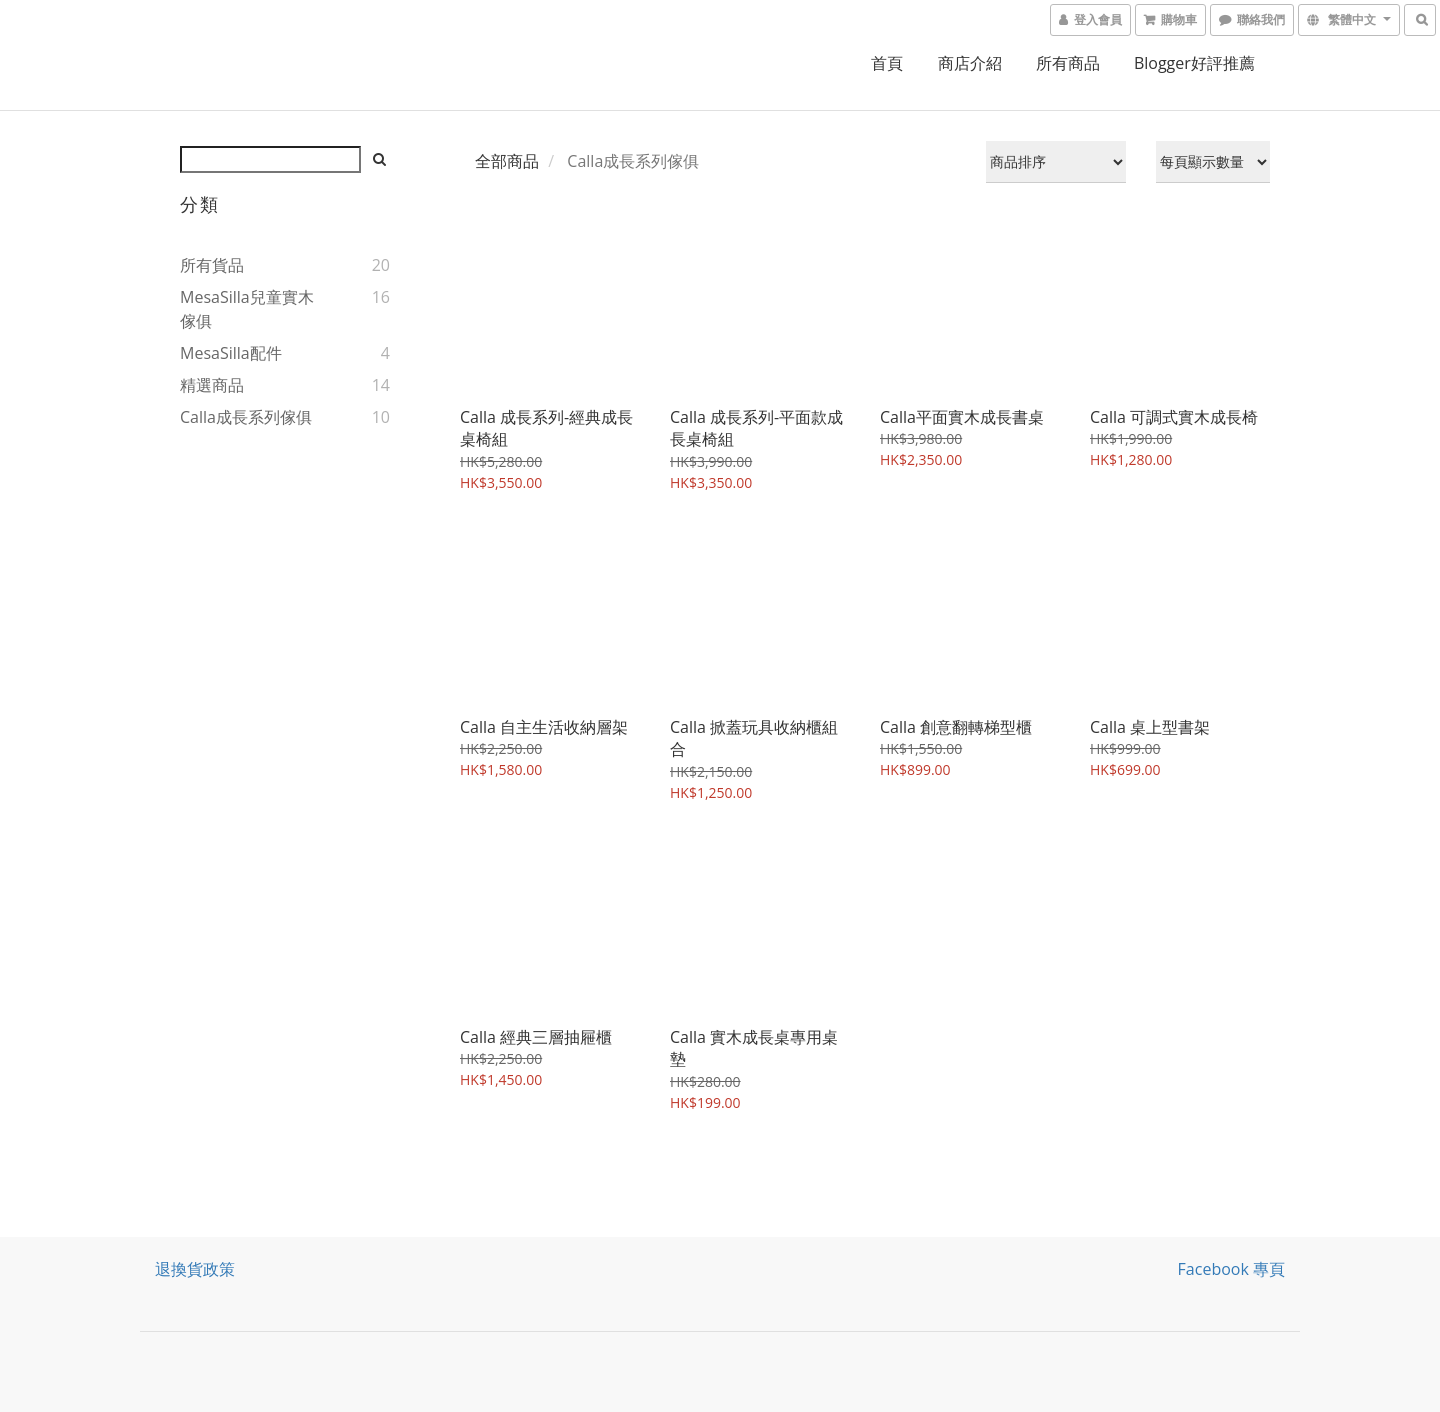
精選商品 (212, 385)
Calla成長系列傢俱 (246, 417)
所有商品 (1068, 63)
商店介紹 (970, 63)
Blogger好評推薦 (1194, 63)
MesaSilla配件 (231, 353)
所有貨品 (212, 265)
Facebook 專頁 (1231, 1269)
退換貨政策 (195, 1269)
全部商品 (507, 161)
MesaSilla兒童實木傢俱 (247, 309)
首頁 (887, 63)
